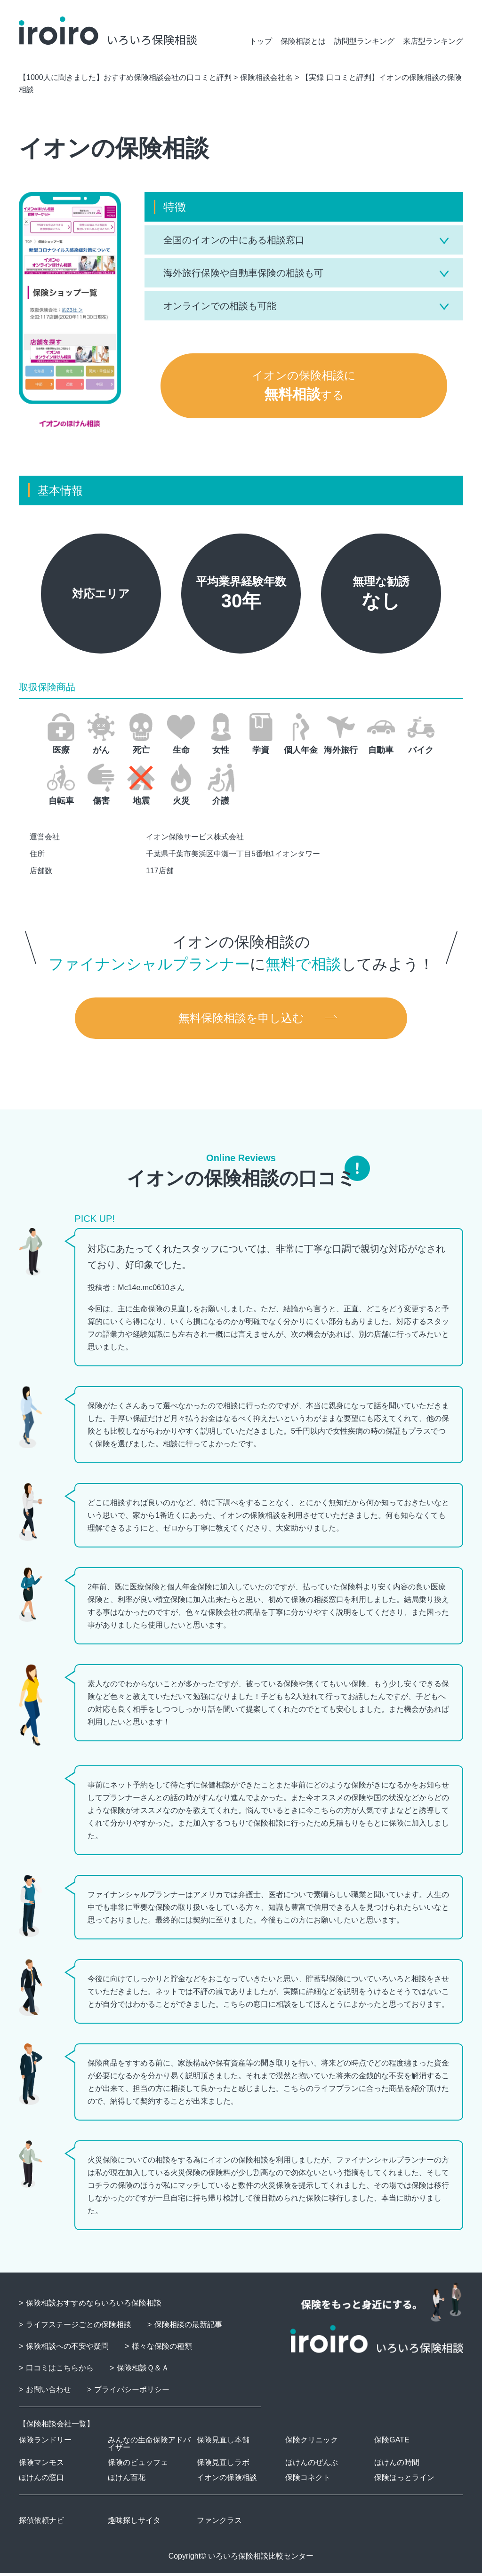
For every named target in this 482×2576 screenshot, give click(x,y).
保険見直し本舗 (223, 2443)
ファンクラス (219, 2523)
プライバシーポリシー (131, 2392)
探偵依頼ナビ (41, 2523)
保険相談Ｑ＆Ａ (143, 2371)
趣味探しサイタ (134, 2523)
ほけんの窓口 (41, 2480)
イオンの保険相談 (227, 2480)
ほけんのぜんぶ (311, 2465)
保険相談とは (303, 41)
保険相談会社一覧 (56, 2427)
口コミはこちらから (60, 2371)
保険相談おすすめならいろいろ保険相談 (93, 2306)
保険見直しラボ (223, 2465)
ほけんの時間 (396, 2465)
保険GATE (391, 2443)
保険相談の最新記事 (188, 2327)
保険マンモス (41, 2465)
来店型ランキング (433, 41)
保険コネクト (307, 2480)
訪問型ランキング (364, 41)
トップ (260, 41)
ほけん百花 (126, 2480)
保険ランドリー (45, 2443)
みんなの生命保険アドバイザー (149, 2446)
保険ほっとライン (404, 2480)
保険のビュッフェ (138, 2465)
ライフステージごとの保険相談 (78, 2327)
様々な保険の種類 (162, 2349)
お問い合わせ (48, 2392)
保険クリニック (311, 2443)
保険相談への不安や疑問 (67, 2349)
